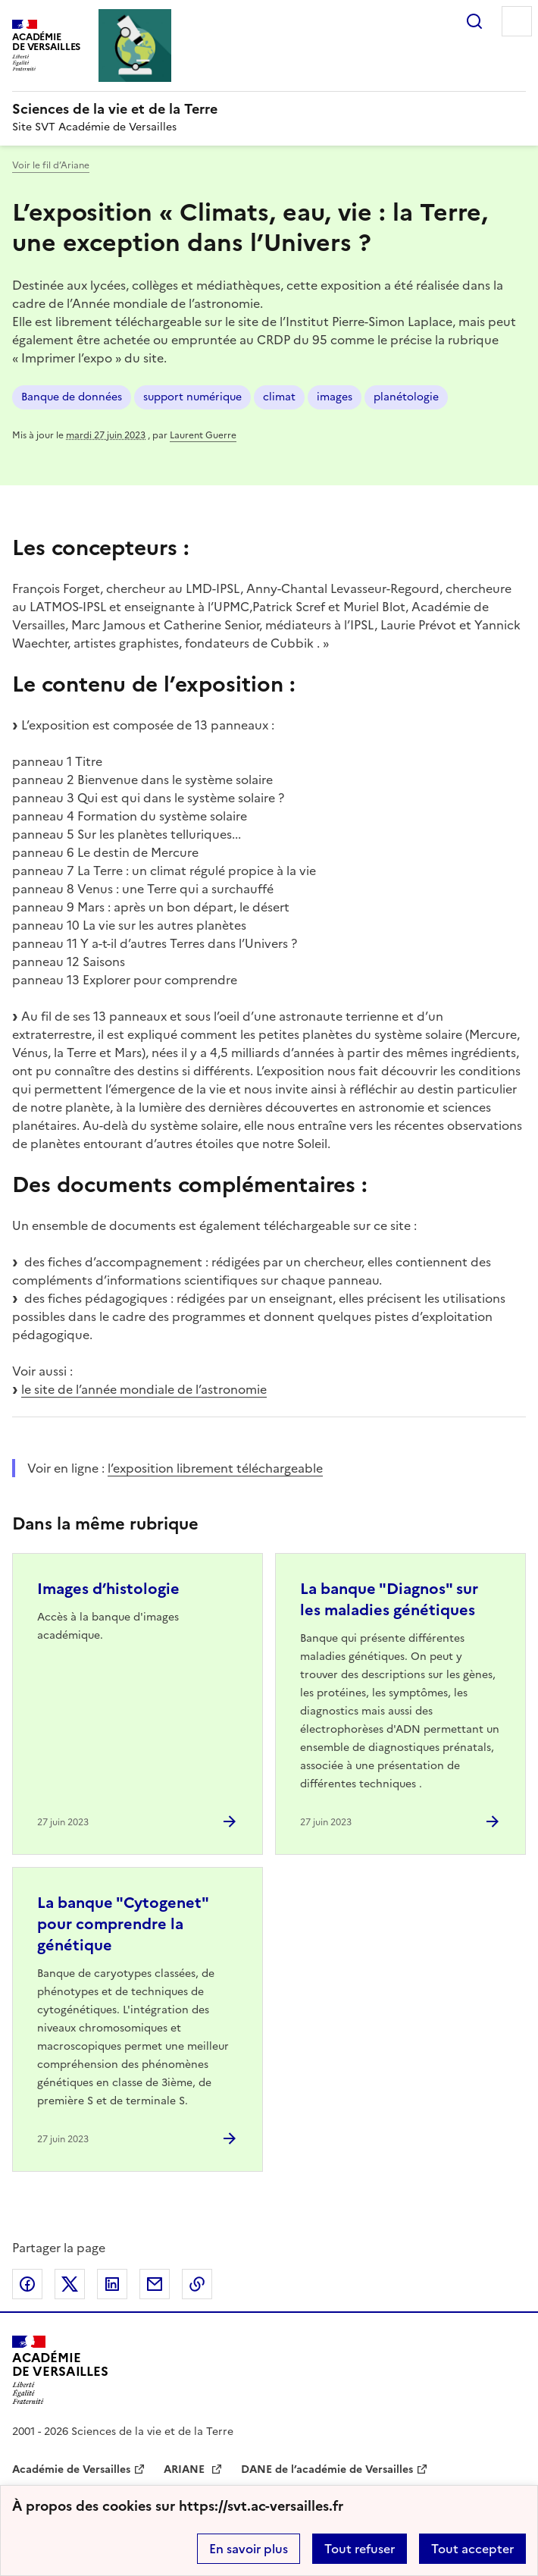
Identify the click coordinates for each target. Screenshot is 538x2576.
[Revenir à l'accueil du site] (60, 2370)
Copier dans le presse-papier (197, 2284)
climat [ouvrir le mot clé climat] (279, 397)
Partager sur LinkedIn (112, 2284)
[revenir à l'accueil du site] (269, 109)
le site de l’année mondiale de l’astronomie (144, 1389)
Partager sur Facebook (27, 2284)
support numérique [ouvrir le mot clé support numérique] (192, 397)
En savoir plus (248, 2549)
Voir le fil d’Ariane (50, 165)
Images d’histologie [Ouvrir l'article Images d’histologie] (108, 1588)
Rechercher (474, 21)
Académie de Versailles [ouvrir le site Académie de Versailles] (71, 2469)
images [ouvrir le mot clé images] (334, 397)
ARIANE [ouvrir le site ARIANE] (186, 2469)
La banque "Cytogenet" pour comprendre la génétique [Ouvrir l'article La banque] (122, 1923)
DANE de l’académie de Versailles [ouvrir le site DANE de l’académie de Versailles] (327, 2469)
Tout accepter (472, 2549)
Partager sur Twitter (70, 2284)
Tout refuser (359, 2549)
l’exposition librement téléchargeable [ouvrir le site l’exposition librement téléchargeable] (215, 1468)
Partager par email (154, 2284)
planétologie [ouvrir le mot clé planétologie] (406, 397)
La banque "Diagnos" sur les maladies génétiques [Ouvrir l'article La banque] (389, 1599)
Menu (517, 21)
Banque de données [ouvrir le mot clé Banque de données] (71, 397)
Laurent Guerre (203, 435)
